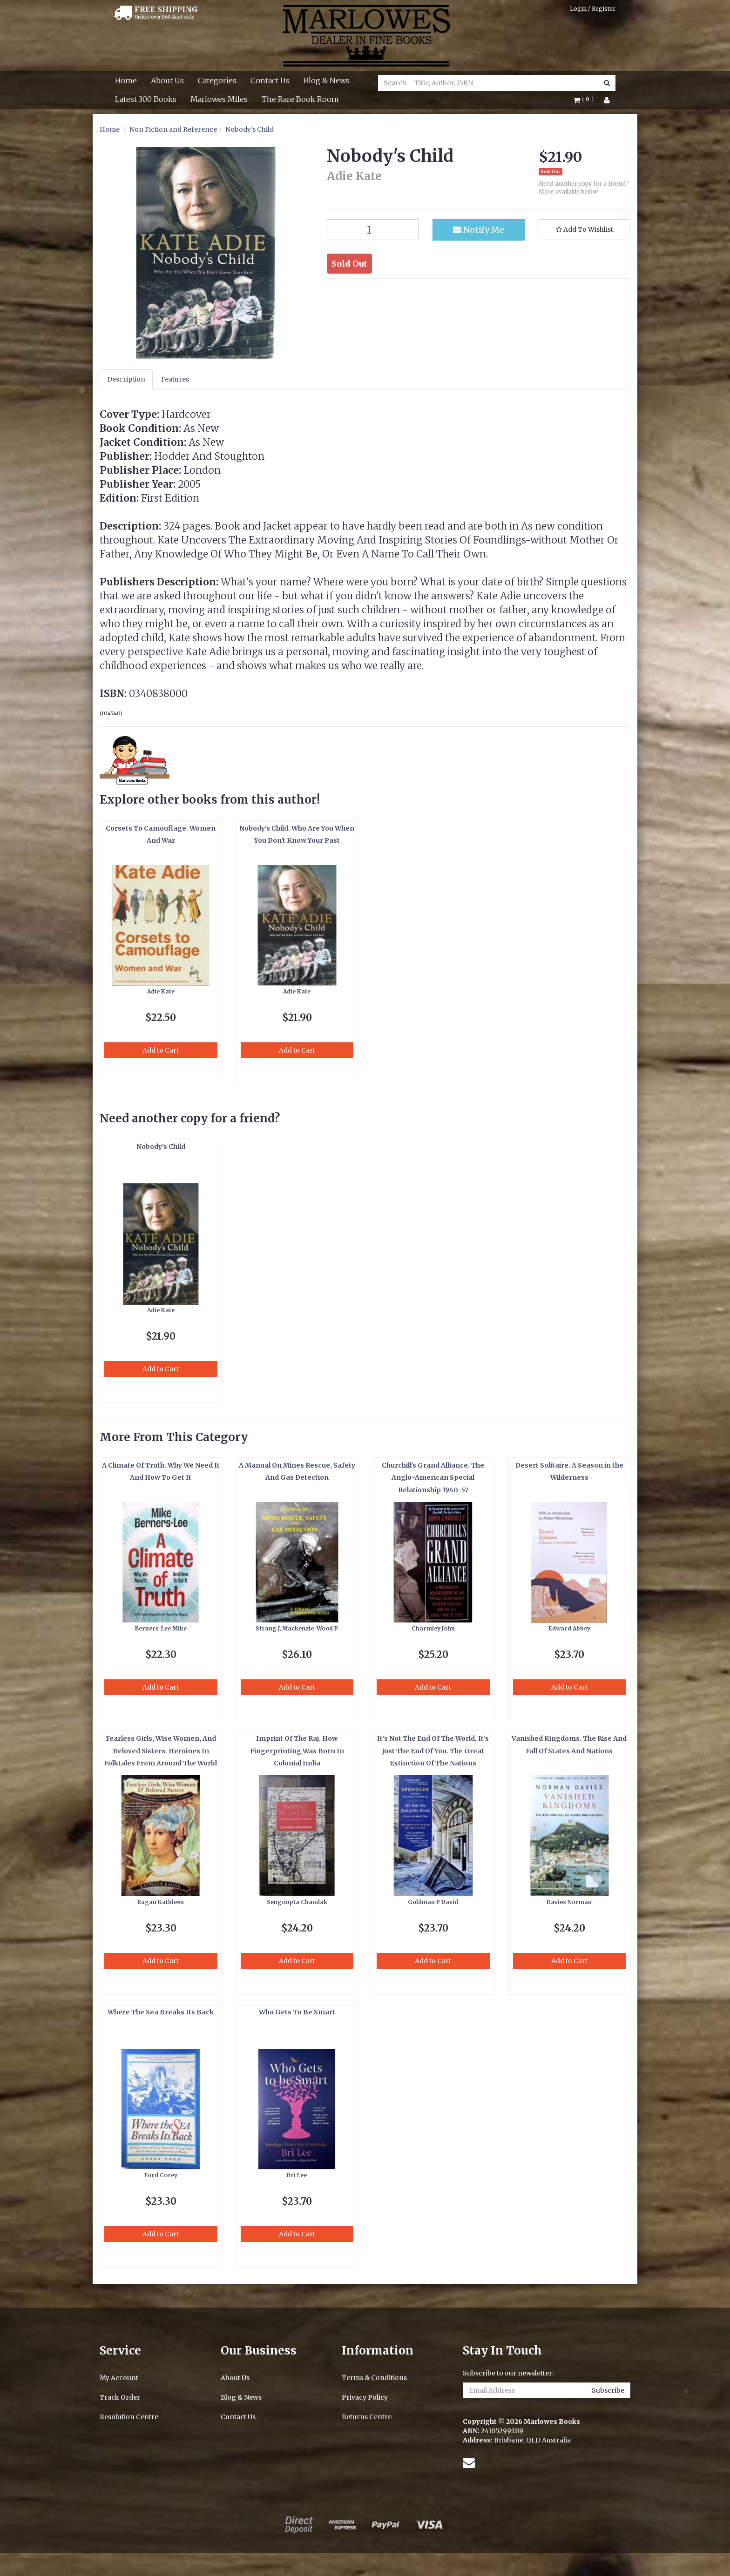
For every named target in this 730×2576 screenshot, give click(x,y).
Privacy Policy (365, 2397)
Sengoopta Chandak (297, 1901)
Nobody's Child (249, 129)
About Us (167, 80)
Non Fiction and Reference (173, 129)
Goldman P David (433, 1901)
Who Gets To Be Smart (297, 2012)
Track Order (120, 2397)
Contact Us (270, 80)
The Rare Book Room (300, 99)
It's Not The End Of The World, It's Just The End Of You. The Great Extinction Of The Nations (433, 1750)
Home (126, 80)
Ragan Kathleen (160, 1901)
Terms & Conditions (374, 2378)
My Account (119, 2378)
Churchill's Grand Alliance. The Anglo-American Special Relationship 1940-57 (433, 1477)
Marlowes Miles (219, 99)
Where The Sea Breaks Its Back (161, 2012)
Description (126, 379)
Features (175, 379)
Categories (217, 80)
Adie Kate (161, 991)
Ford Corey (160, 2175)
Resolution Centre (129, 2417)
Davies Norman (569, 1901)
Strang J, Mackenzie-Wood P (297, 1628)
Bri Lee (297, 2175)
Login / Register (592, 8)
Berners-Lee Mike (161, 1628)
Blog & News (327, 80)
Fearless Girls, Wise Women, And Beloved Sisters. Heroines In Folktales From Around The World (160, 1750)
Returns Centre (367, 2417)
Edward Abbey (569, 1628)
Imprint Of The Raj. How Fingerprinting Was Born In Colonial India (297, 1750)
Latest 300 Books (145, 99)
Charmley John (433, 1628)
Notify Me (478, 229)
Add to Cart (160, 1050)
